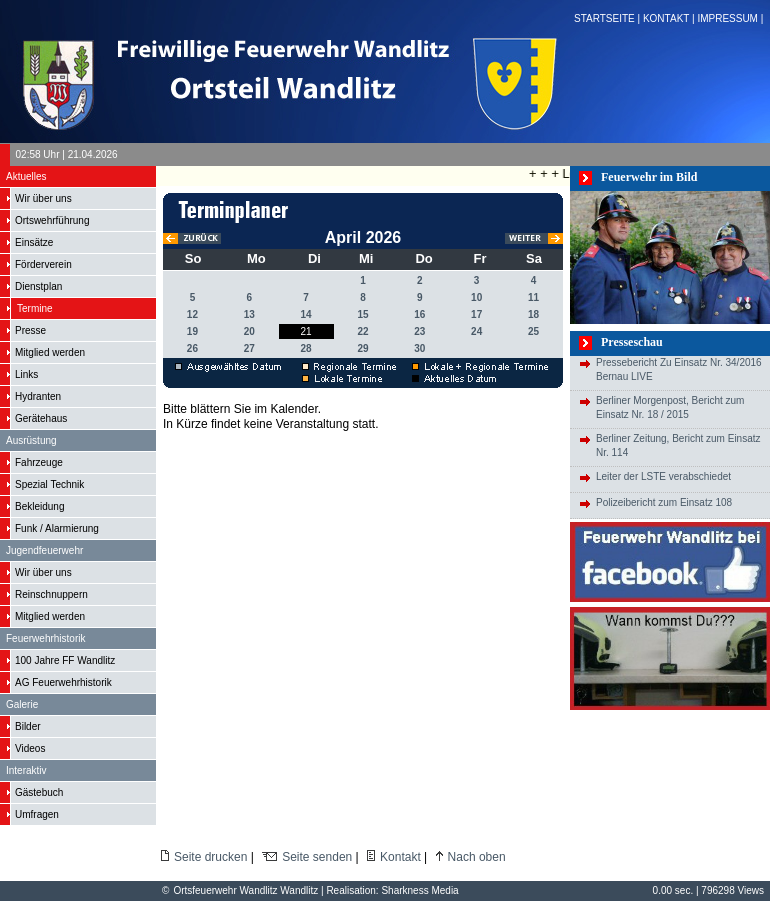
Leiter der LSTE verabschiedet (663, 476)
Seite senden (317, 857)
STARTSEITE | (608, 18)
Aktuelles (26, 176)
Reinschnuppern (51, 594)
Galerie (22, 704)
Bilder (28, 726)
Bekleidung (39, 506)
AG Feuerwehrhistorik (63, 682)
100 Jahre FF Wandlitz (65, 660)
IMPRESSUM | (731, 18)
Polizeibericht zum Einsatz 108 (664, 502)
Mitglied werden (50, 352)
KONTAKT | (670, 18)
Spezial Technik (49, 484)
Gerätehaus (41, 418)
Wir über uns (43, 198)
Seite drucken (210, 857)
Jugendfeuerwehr (44, 550)
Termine (35, 308)
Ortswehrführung (52, 220)
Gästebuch (39, 792)
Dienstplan (38, 286)
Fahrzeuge (39, 462)
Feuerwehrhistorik (45, 638)
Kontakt (400, 857)
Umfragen (37, 814)
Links (26, 374)
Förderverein (43, 264)
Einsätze (34, 242)
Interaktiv (26, 770)
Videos (30, 748)
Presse (30, 330)
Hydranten (38, 396)
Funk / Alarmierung (57, 528)
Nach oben (477, 857)
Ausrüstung (31, 440)
